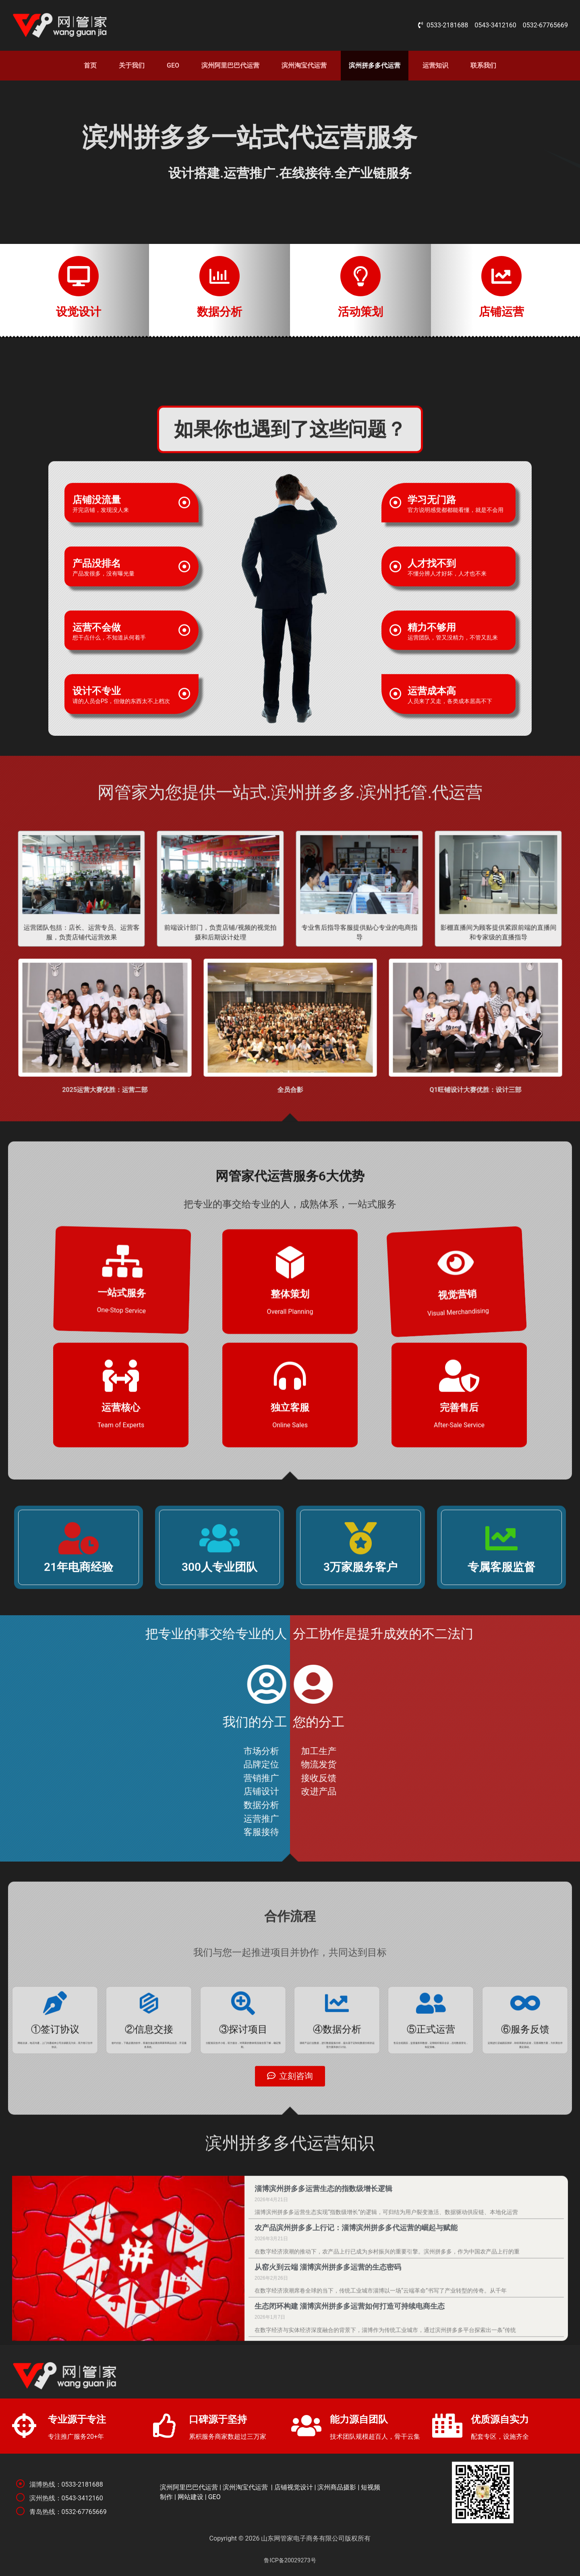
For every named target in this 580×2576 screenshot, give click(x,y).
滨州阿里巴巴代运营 (230, 65)
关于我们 (132, 65)
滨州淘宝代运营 (304, 65)
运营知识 (435, 65)
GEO (173, 65)
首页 (90, 65)
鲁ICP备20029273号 (290, 2560)
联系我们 (483, 65)
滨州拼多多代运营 (374, 65)
